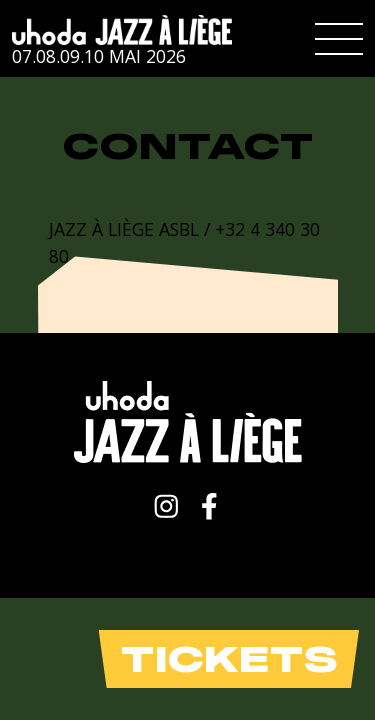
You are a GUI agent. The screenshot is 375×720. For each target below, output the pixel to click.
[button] (339, 39)
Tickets (229, 659)
